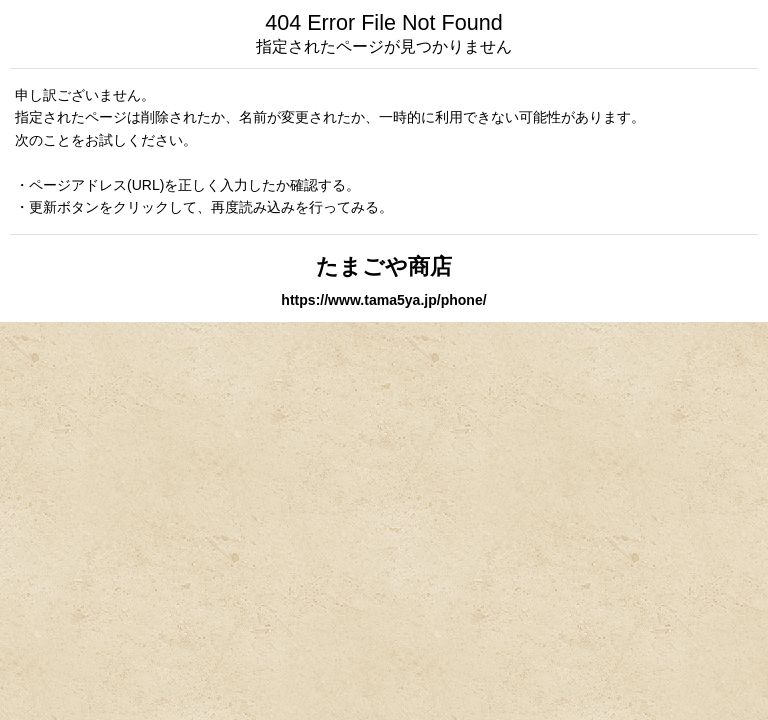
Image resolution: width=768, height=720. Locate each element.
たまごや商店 (384, 266)
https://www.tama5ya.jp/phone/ (383, 300)
